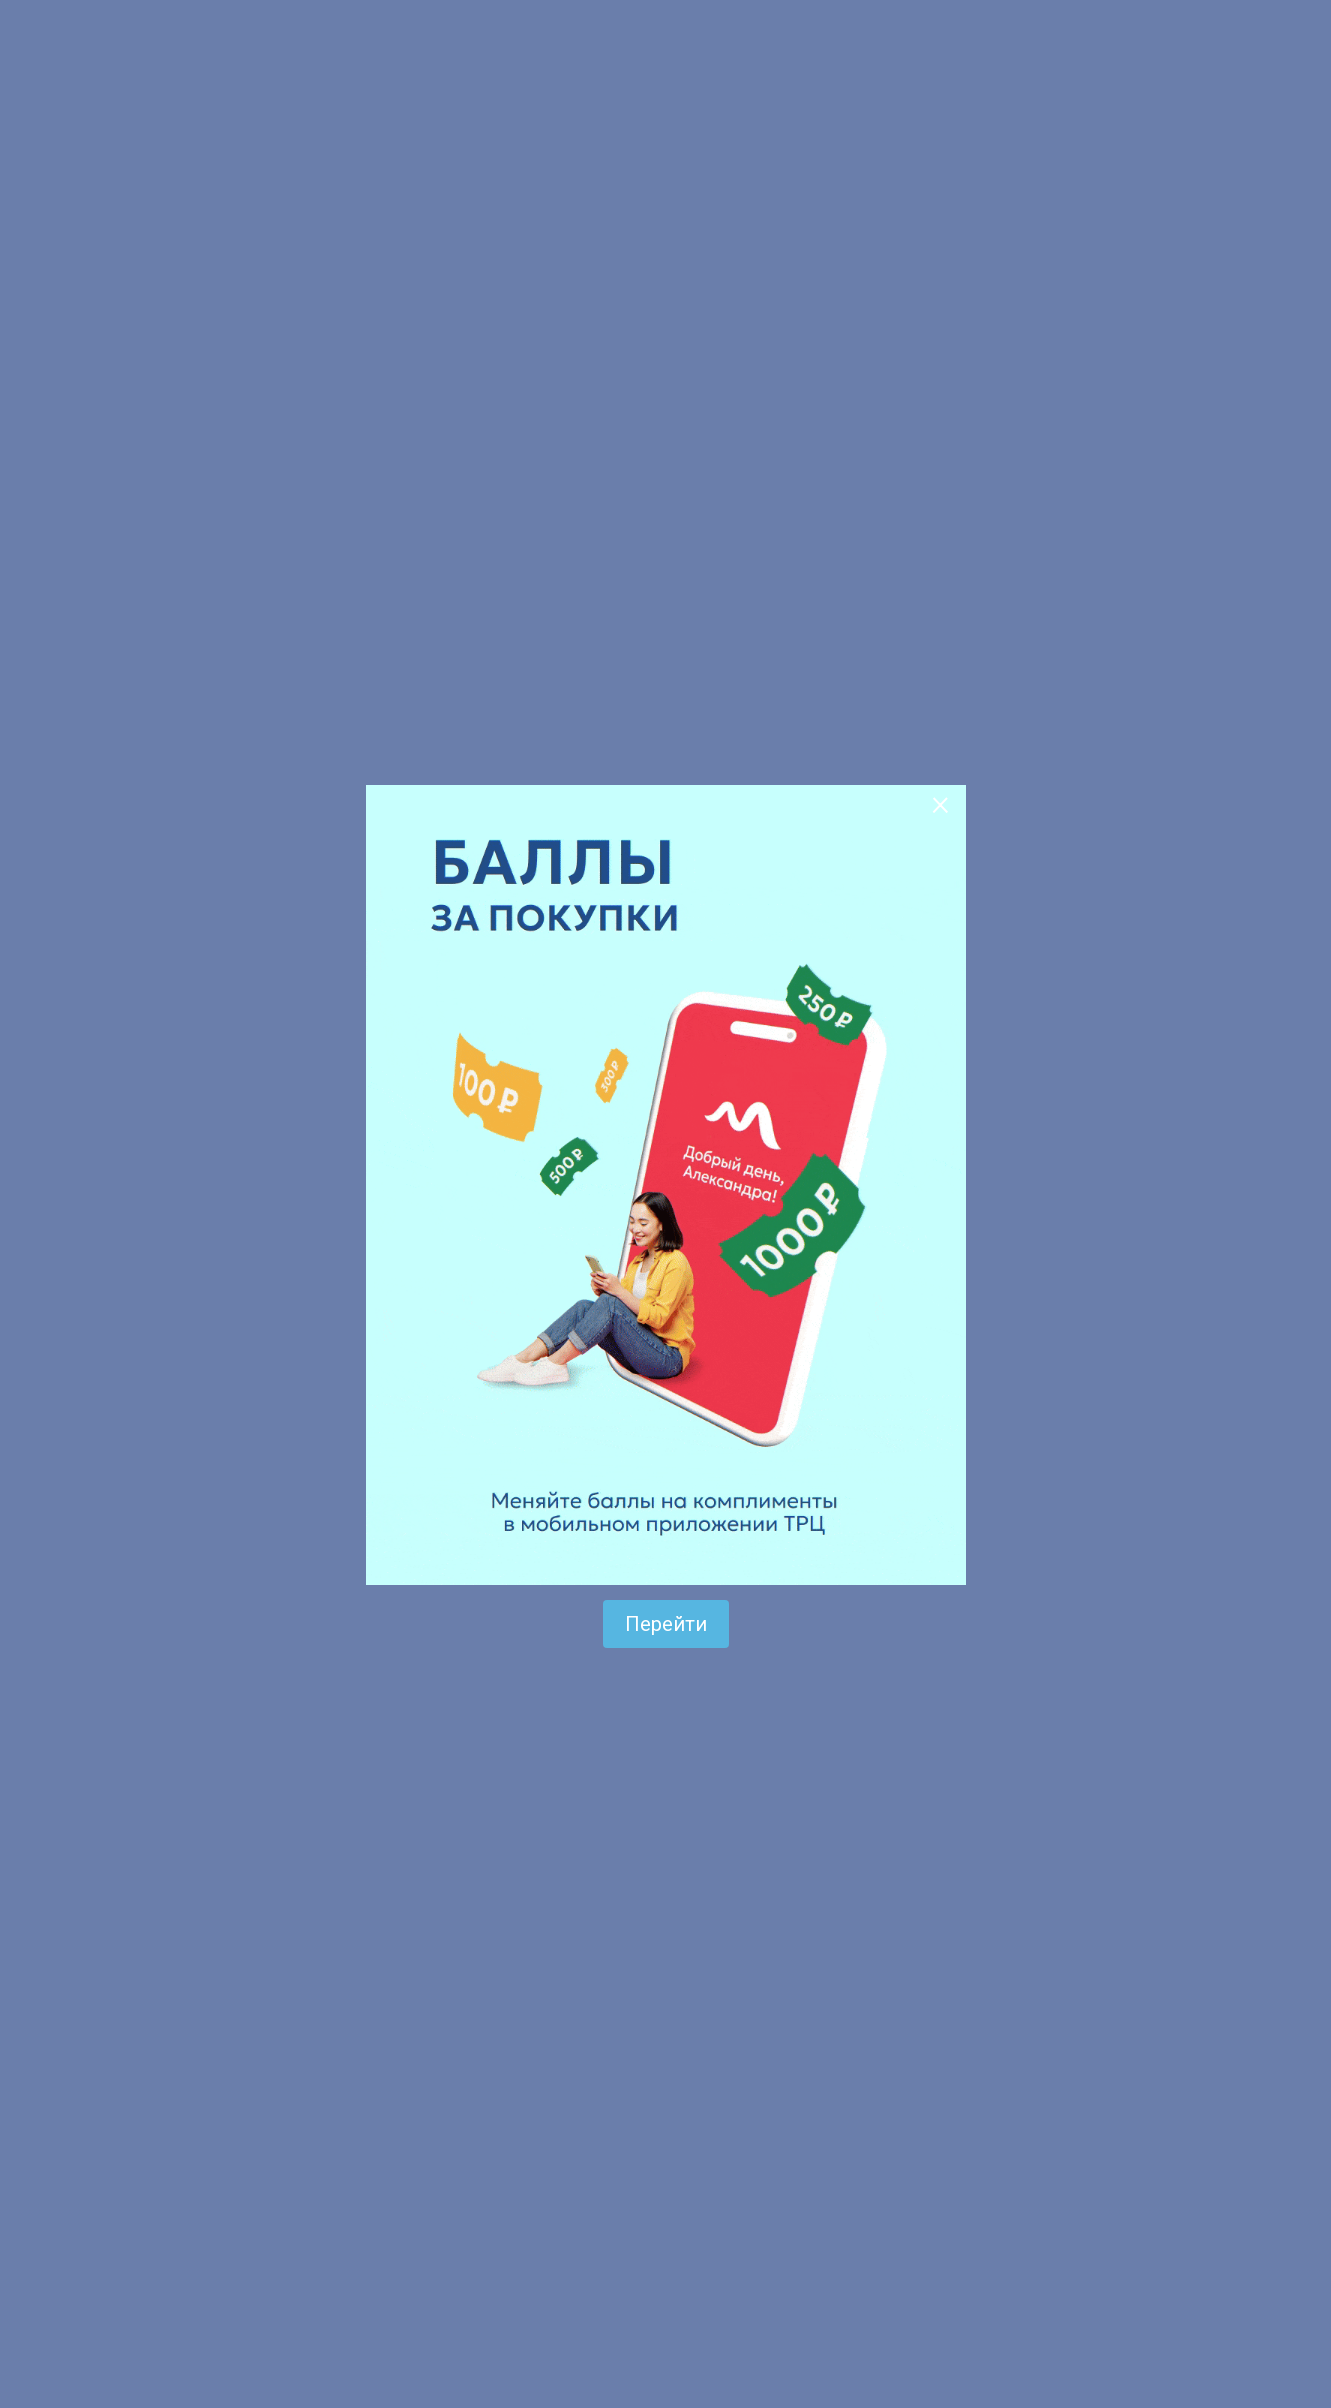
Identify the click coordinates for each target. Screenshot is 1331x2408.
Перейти (666, 1624)
